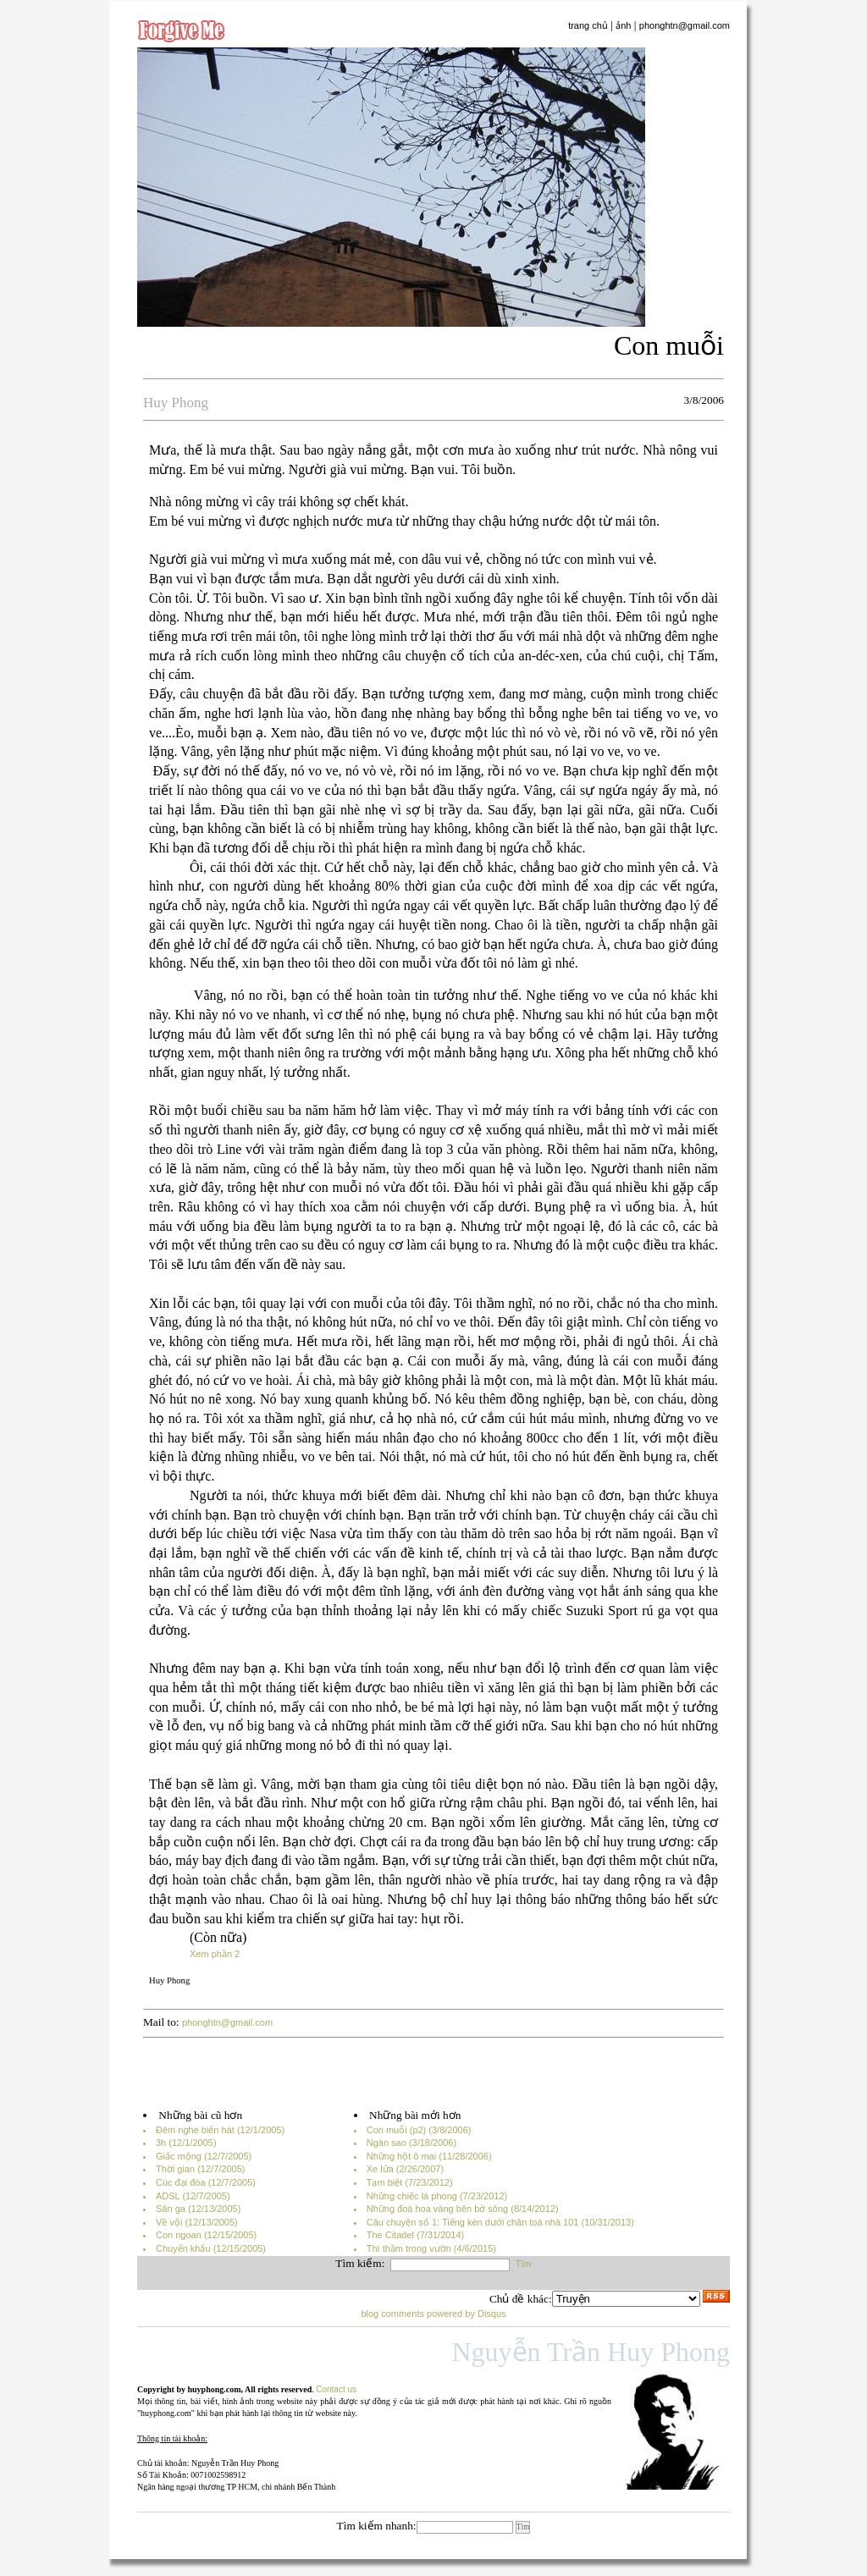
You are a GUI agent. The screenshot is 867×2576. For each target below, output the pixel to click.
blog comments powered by (433, 2313)
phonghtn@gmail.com (684, 25)
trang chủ (588, 25)
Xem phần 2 (215, 1954)
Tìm (524, 2264)
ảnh (623, 25)
